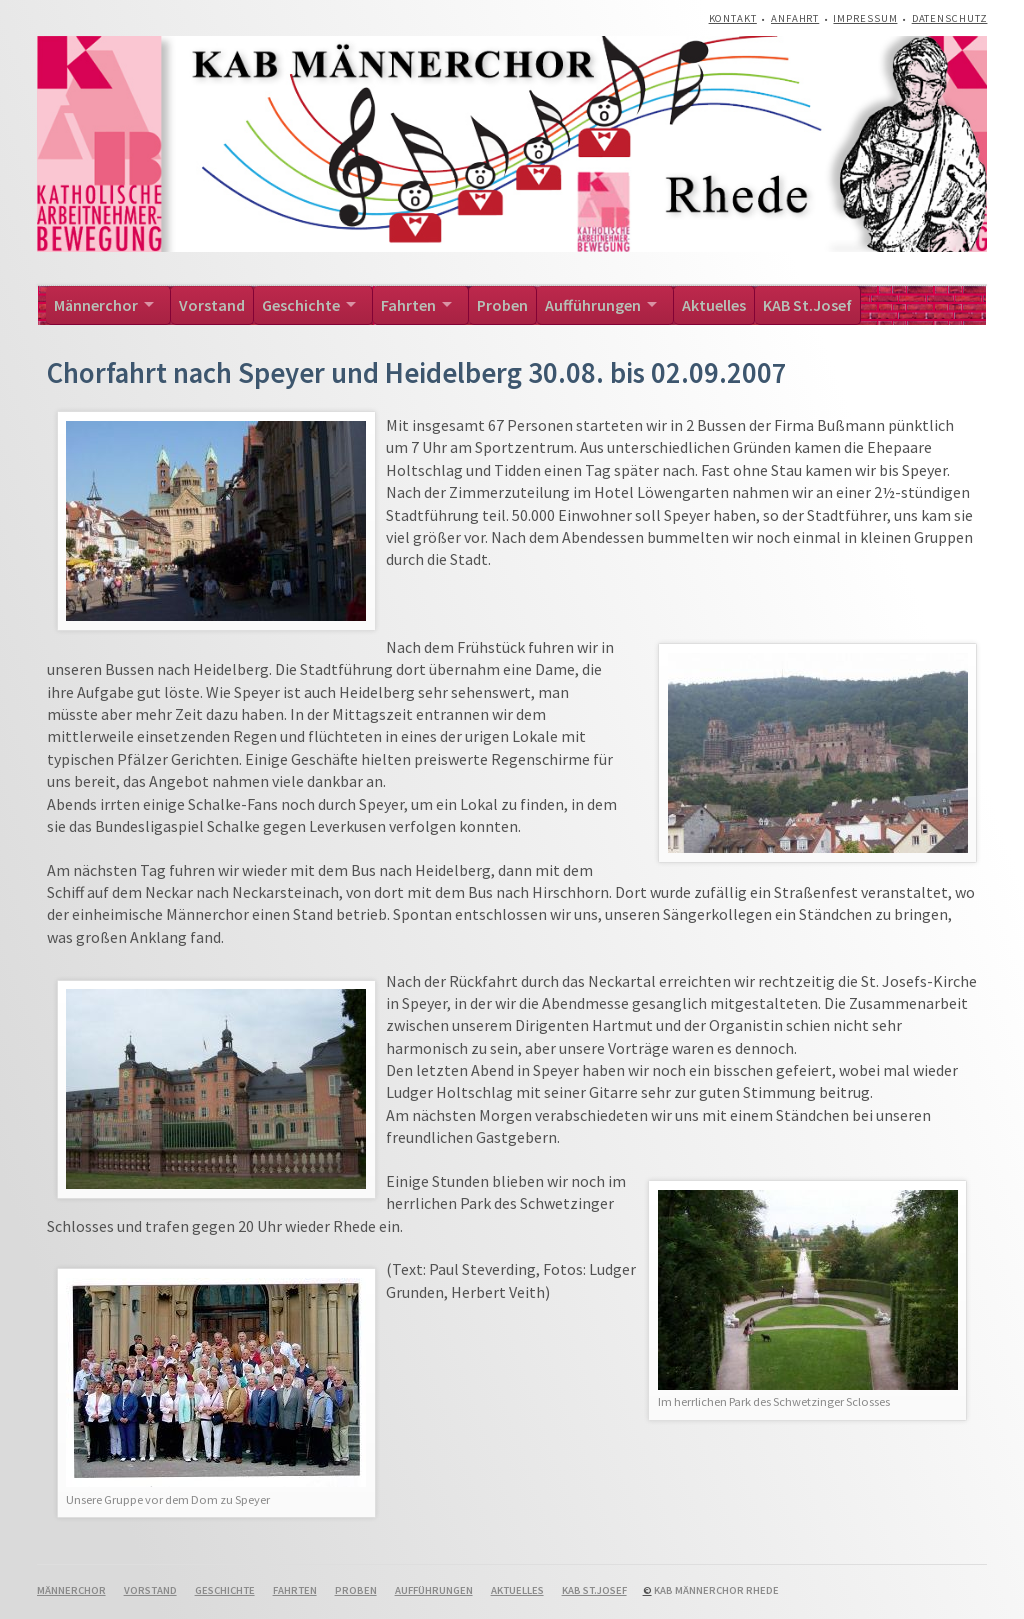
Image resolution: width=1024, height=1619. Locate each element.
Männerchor (96, 305)
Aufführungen (593, 305)
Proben (502, 305)
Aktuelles (714, 305)
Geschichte (301, 305)
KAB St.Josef (807, 305)
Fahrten (408, 305)
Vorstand (212, 305)
